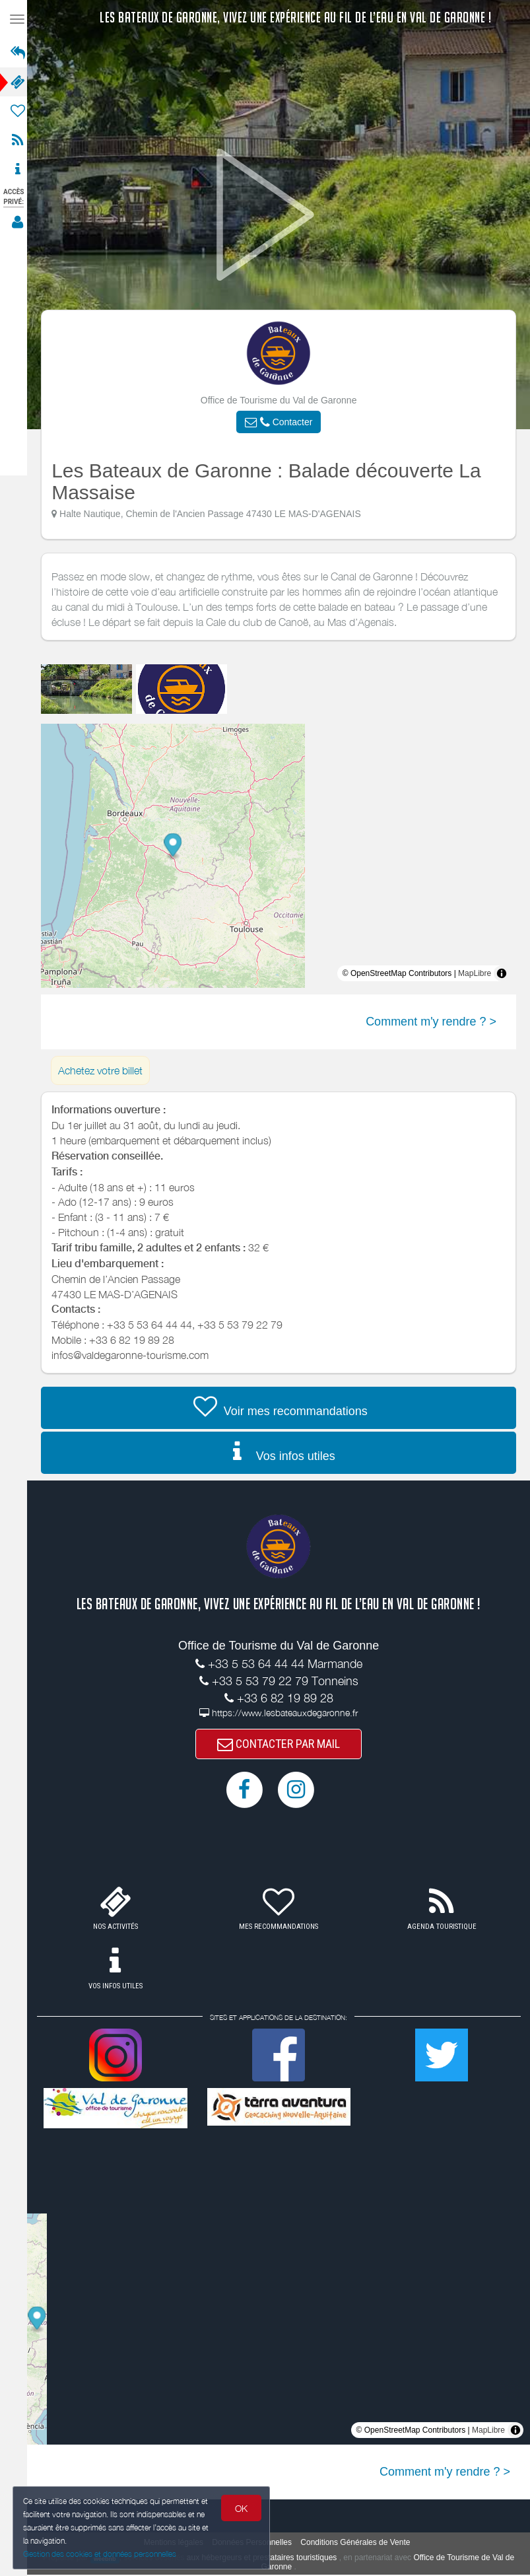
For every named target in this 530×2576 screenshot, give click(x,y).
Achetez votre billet (104, 1070)
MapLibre (478, 973)
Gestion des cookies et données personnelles (100, 2554)
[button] (282, 422)
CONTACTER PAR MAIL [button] (282, 1744)
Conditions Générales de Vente (359, 2543)
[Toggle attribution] (505, 973)
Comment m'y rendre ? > (435, 1021)
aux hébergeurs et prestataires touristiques (266, 2558)
